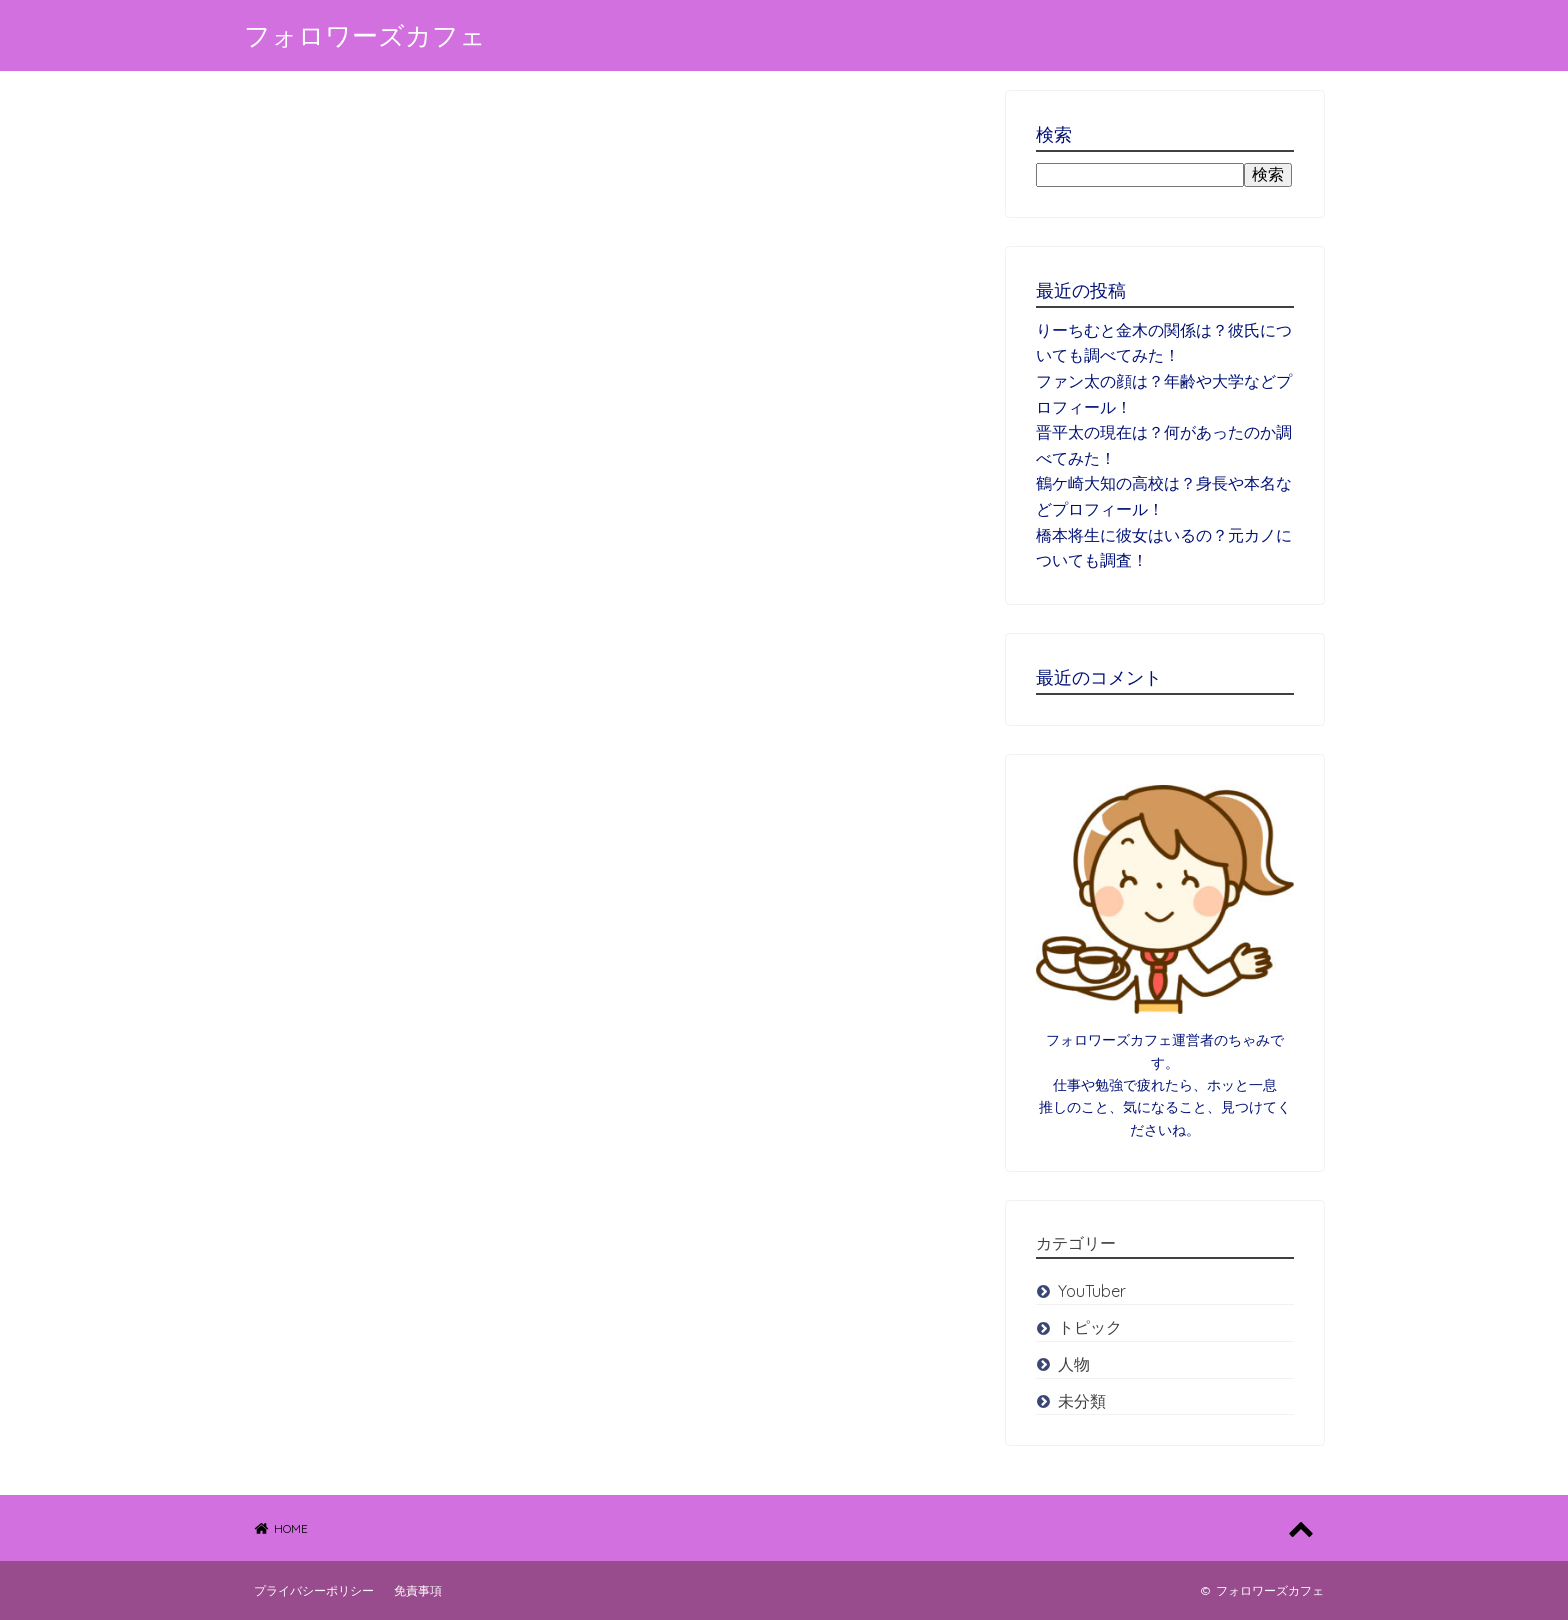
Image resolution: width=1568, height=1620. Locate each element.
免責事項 (418, 1590)
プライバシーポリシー (314, 1590)
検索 (1268, 174)
